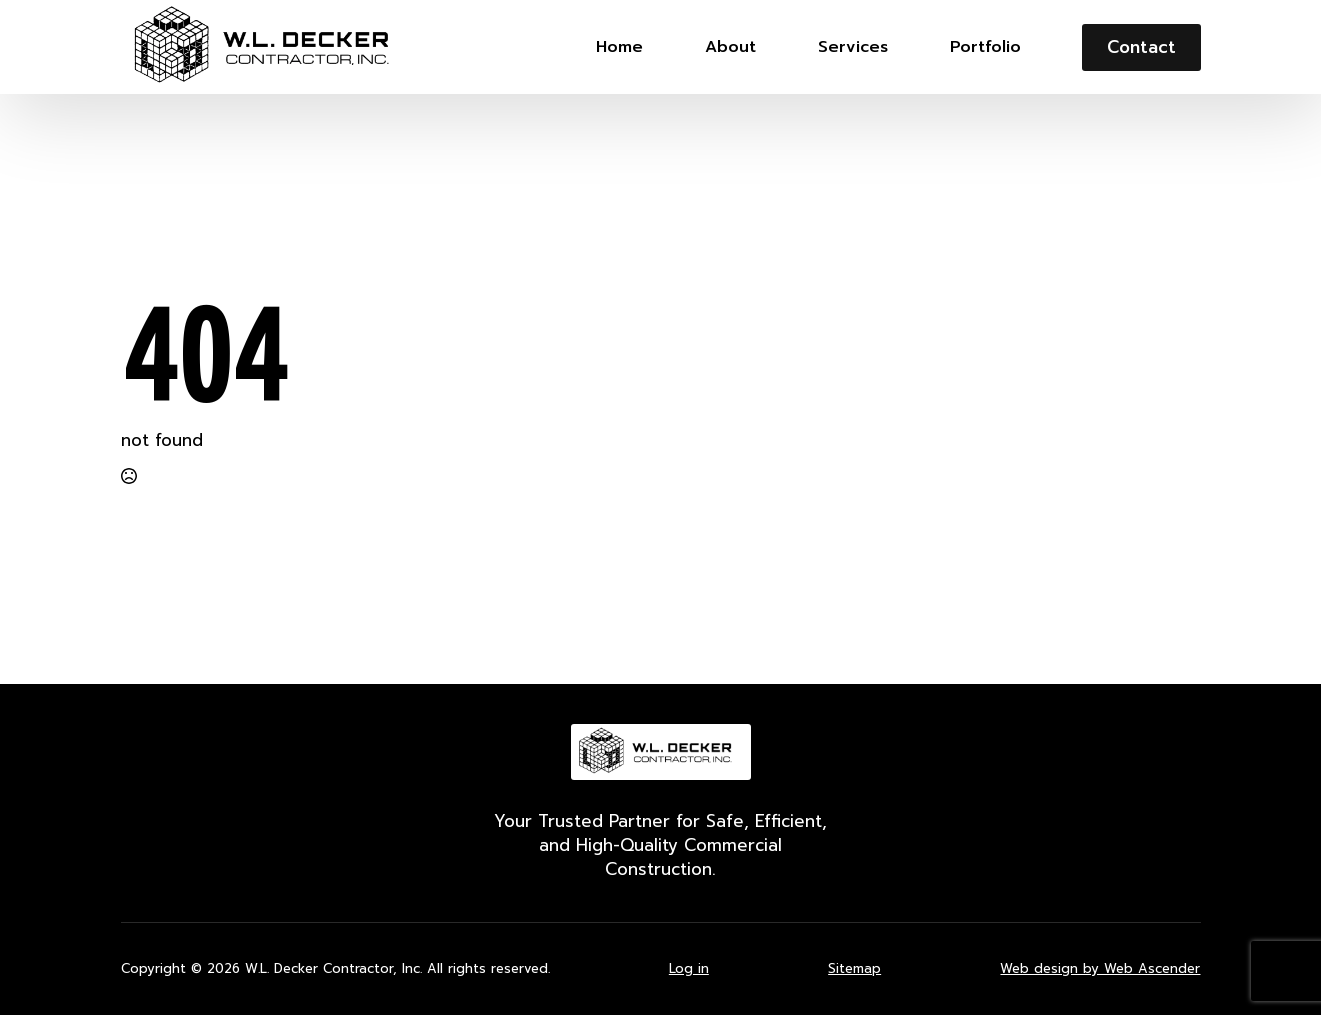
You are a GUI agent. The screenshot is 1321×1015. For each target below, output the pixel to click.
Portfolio (985, 47)
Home (619, 47)
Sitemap (854, 969)
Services (853, 47)
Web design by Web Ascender (1100, 969)
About (730, 47)
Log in (689, 969)
